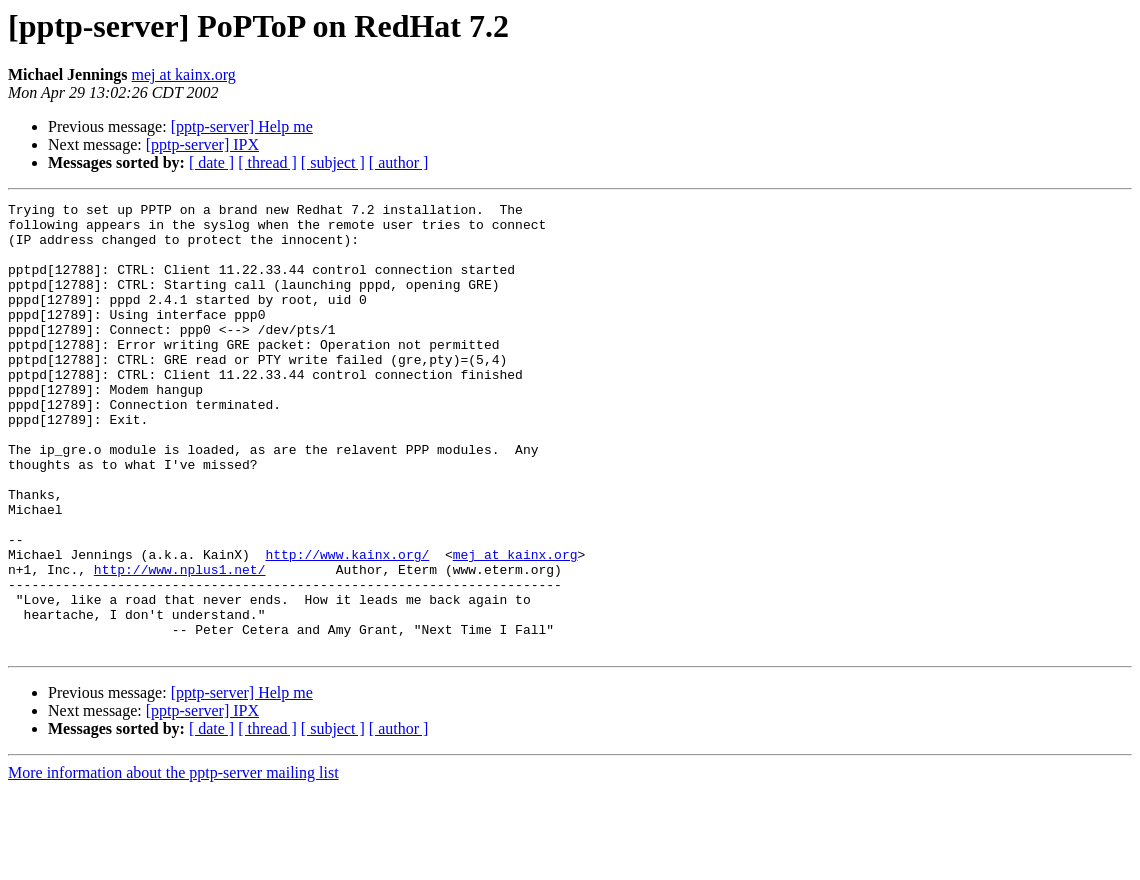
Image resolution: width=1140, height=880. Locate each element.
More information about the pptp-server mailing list (173, 862)
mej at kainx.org (184, 74)
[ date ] (211, 162)
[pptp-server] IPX (202, 144)
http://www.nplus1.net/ (180, 644)
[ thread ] (267, 162)
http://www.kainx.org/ (347, 626)
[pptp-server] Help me (242, 126)
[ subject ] (333, 162)
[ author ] (399, 162)
